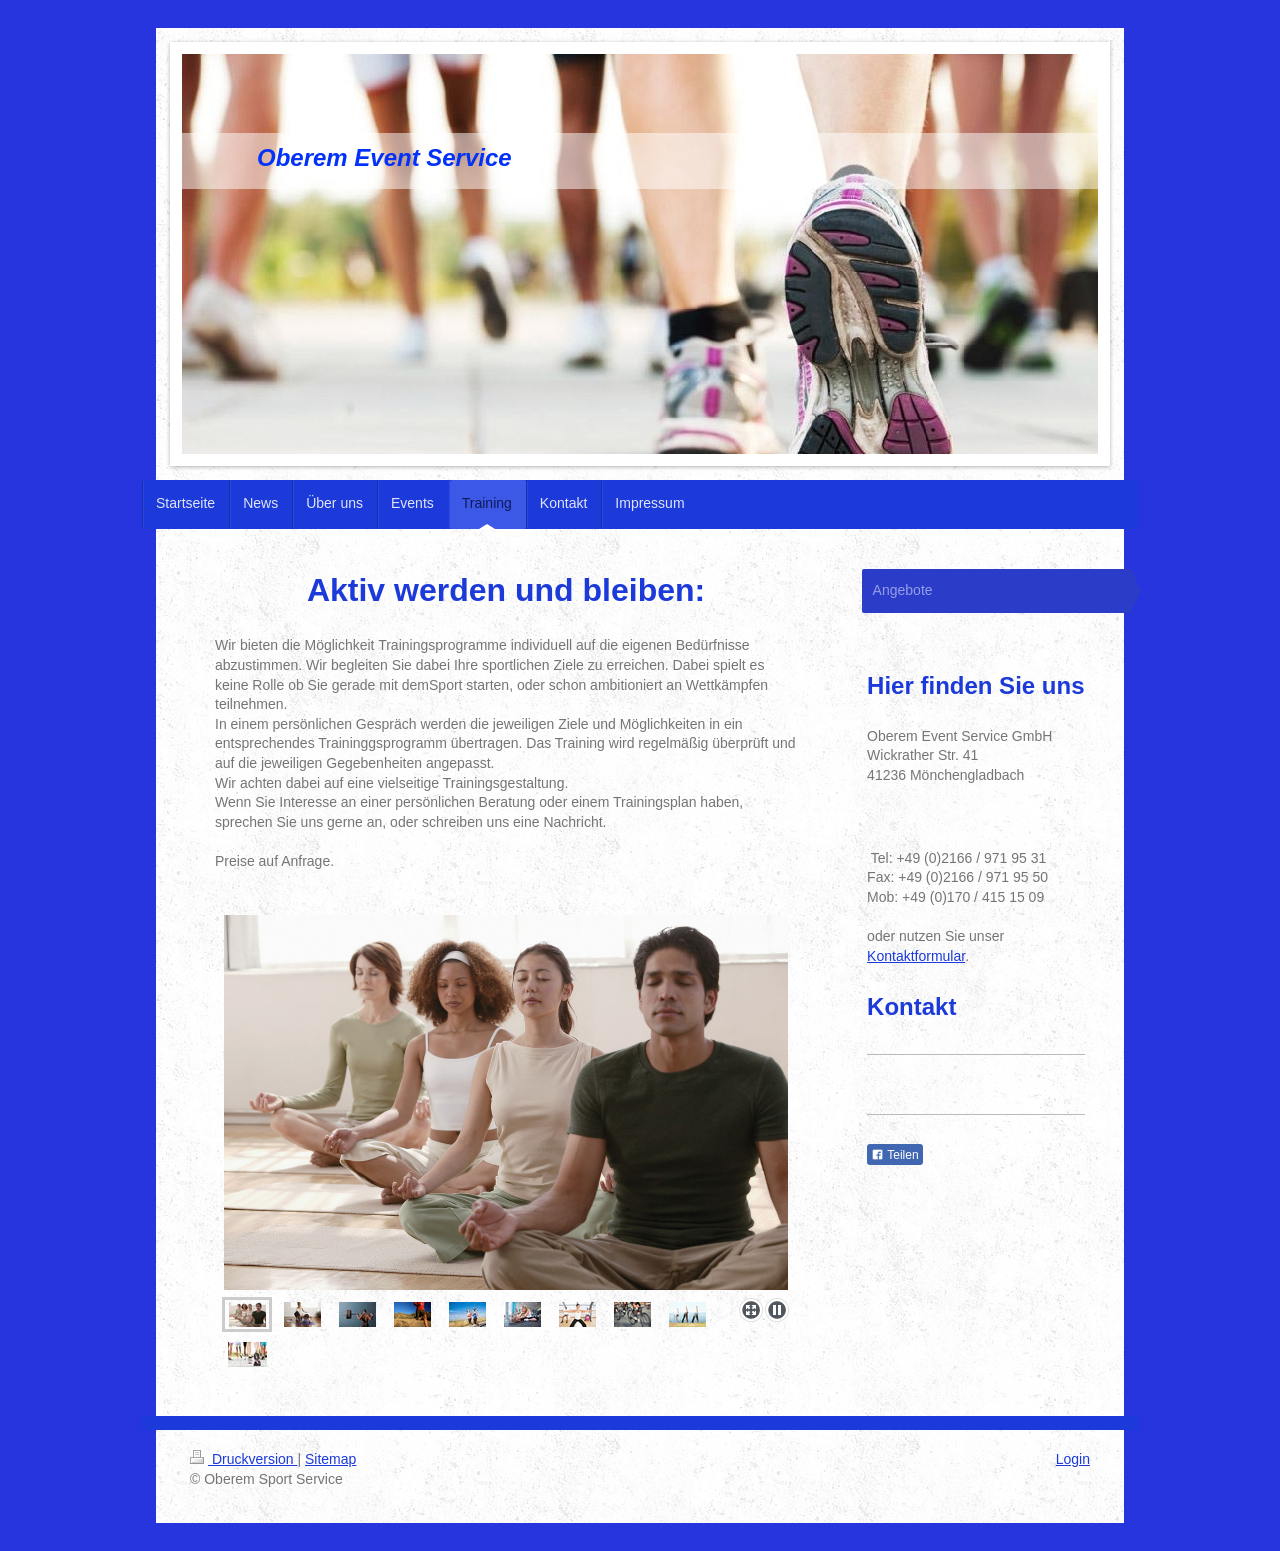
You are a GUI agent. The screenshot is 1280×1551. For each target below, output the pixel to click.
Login (1073, 1459)
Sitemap (330, 1459)
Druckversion (243, 1459)
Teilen (894, 1155)
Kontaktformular (916, 956)
